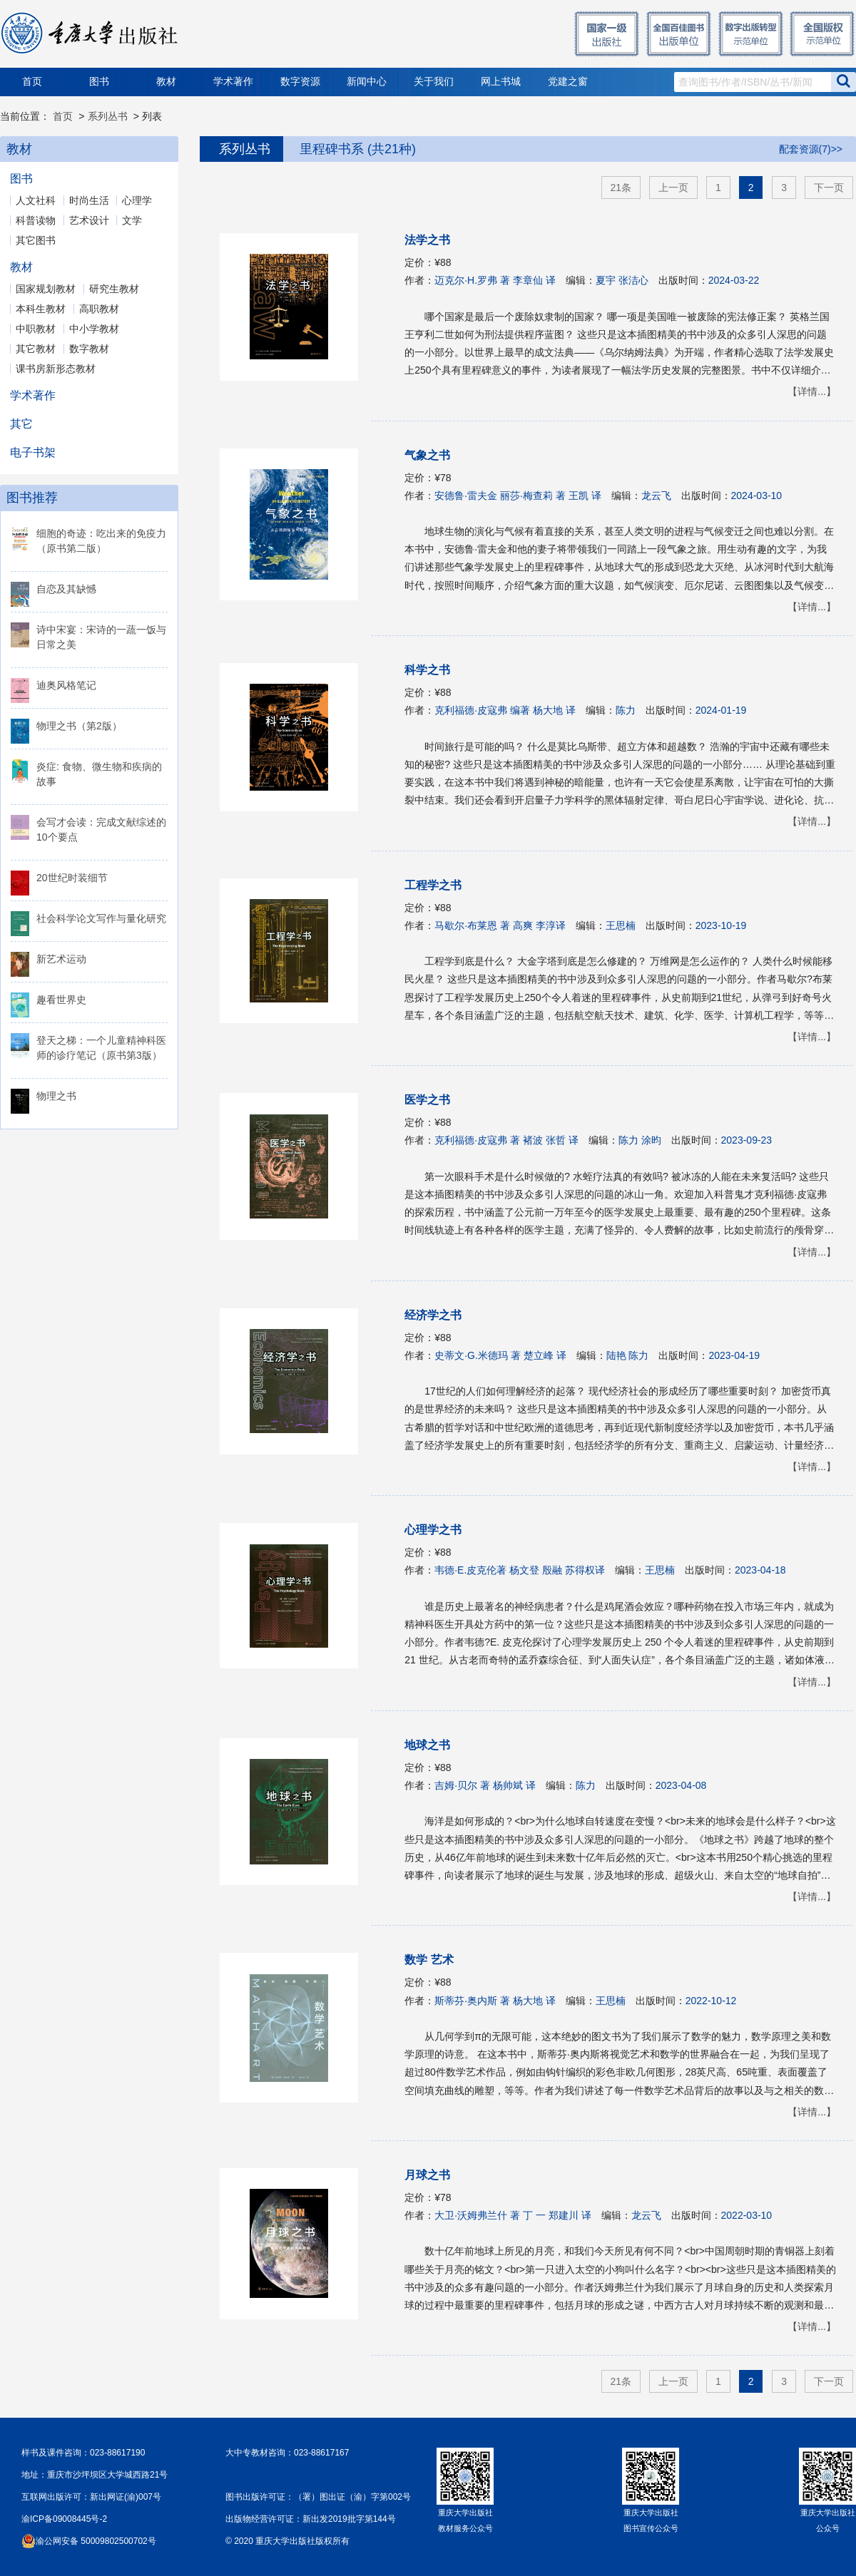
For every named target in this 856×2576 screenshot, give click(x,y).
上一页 (673, 187)
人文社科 (36, 200)
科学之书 (427, 670)
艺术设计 (89, 220)
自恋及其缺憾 (66, 589)
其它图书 (36, 240)
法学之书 (427, 240)
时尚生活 (89, 200)
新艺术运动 (61, 959)
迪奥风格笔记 (66, 685)
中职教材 (36, 329)
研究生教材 (114, 289)
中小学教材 (94, 329)
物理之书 (56, 1096)
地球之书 (427, 1745)
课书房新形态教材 (56, 369)
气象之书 (427, 455)
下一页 (829, 187)
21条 (621, 187)
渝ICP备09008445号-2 (64, 2519)
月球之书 (427, 2175)
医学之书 (427, 1100)
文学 (132, 220)
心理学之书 (433, 1530)
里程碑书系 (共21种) (358, 149)
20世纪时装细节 (72, 877)
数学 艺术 (428, 1960)
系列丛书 (108, 116)
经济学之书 (433, 1315)
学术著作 (233, 81)
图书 (99, 81)
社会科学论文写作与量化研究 (101, 918)
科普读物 (36, 220)
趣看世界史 (61, 999)
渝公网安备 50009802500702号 (96, 2541)
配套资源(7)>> (810, 149)
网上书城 (501, 81)
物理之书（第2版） (79, 726)
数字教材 (89, 349)
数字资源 (300, 81)
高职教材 (99, 309)
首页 (32, 81)
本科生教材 (41, 309)
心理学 (137, 200)
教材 (166, 81)
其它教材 (36, 349)
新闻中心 (367, 81)
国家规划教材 (46, 289)
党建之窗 (568, 81)
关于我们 (434, 81)
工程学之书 (433, 885)
